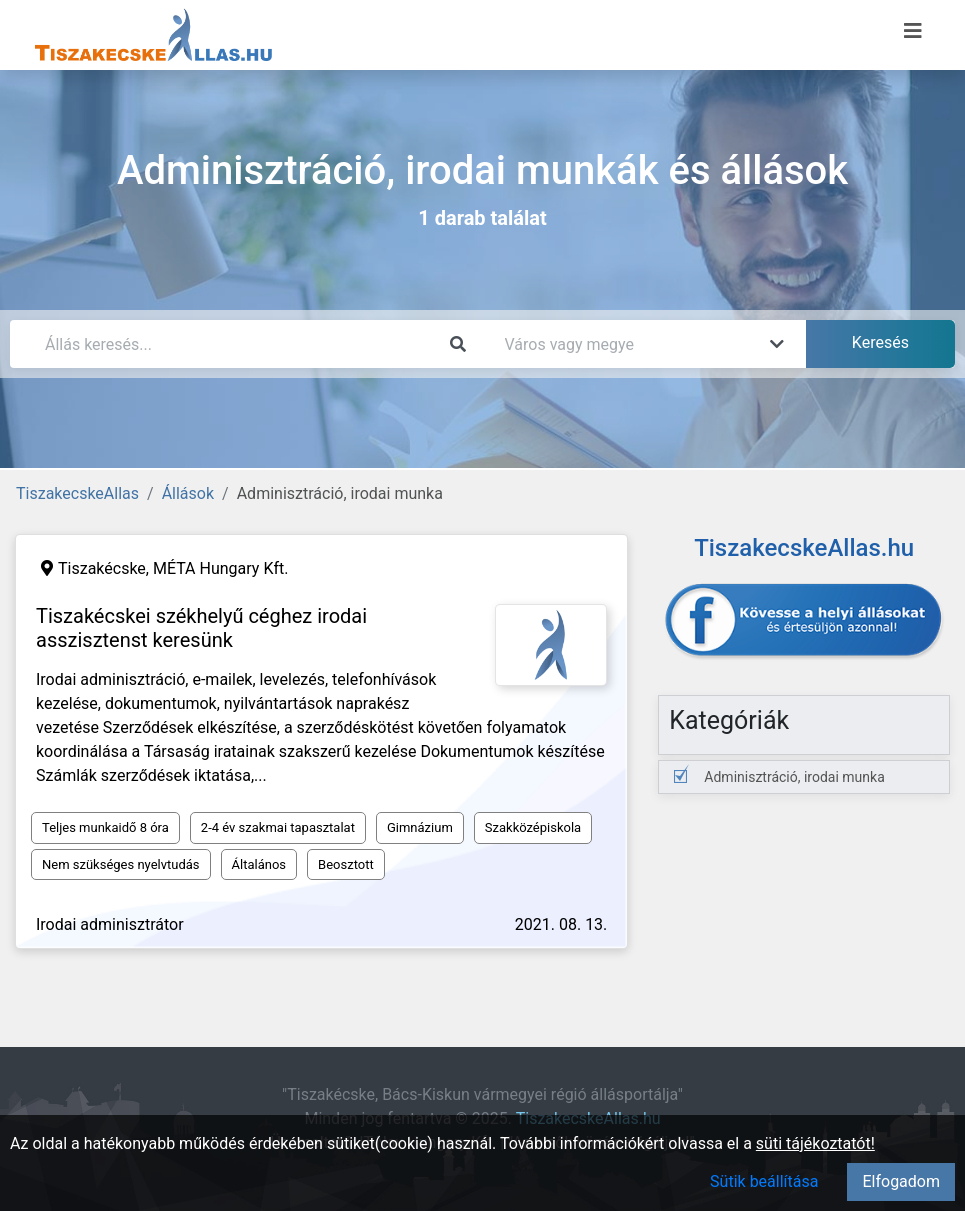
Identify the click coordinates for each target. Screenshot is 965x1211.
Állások (188, 493)
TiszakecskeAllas (77, 493)
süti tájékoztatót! (815, 1143)
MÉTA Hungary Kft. (220, 568)
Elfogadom (901, 1181)
